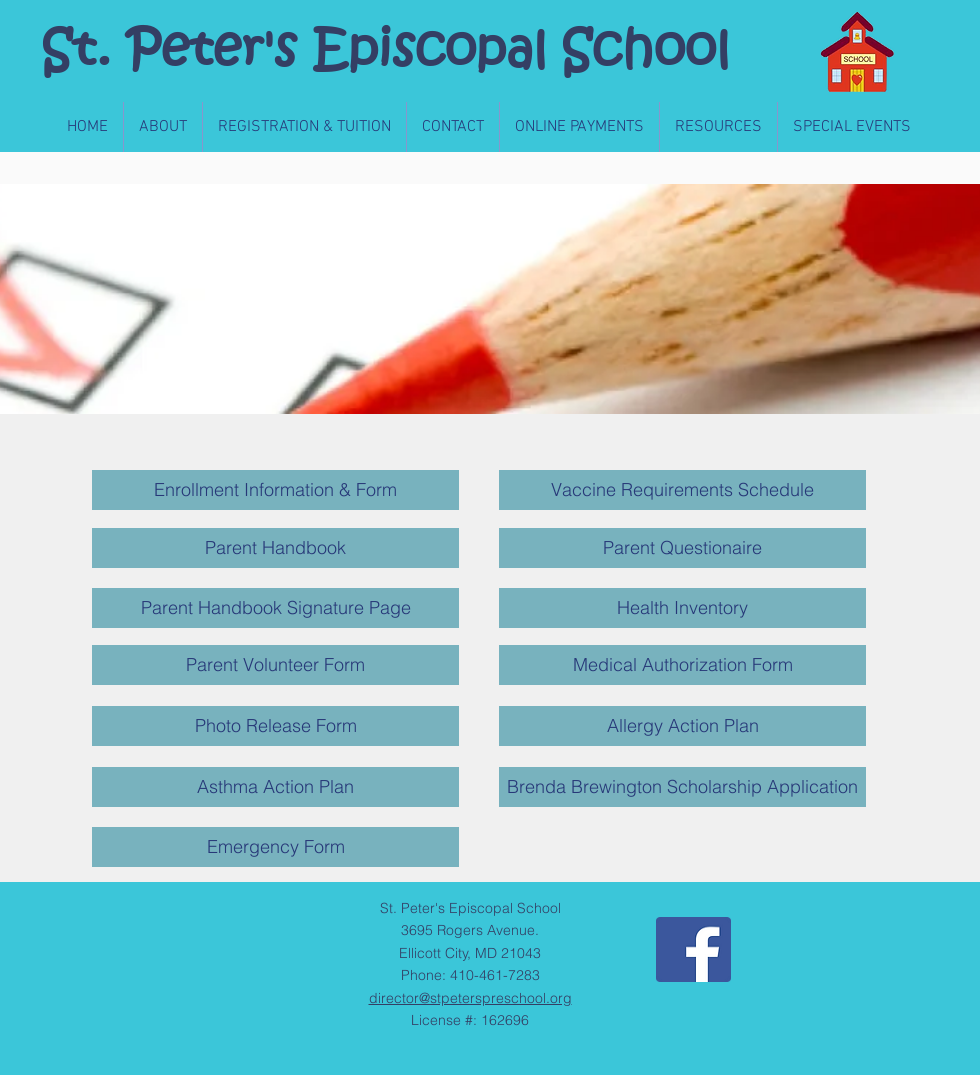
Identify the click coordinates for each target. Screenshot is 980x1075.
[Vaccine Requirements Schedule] (682, 490)
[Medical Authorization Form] (682, 665)
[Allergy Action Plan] (682, 726)
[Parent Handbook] (275, 548)
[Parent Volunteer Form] (275, 665)
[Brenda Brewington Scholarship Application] (682, 787)
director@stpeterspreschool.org (470, 998)
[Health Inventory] (682, 608)
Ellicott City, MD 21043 (470, 953)
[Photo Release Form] (275, 726)
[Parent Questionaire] (682, 548)
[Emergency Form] (275, 847)
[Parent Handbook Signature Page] (275, 608)
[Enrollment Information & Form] (275, 490)
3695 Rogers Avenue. (470, 930)
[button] (163, 127)
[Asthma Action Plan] (275, 787)
